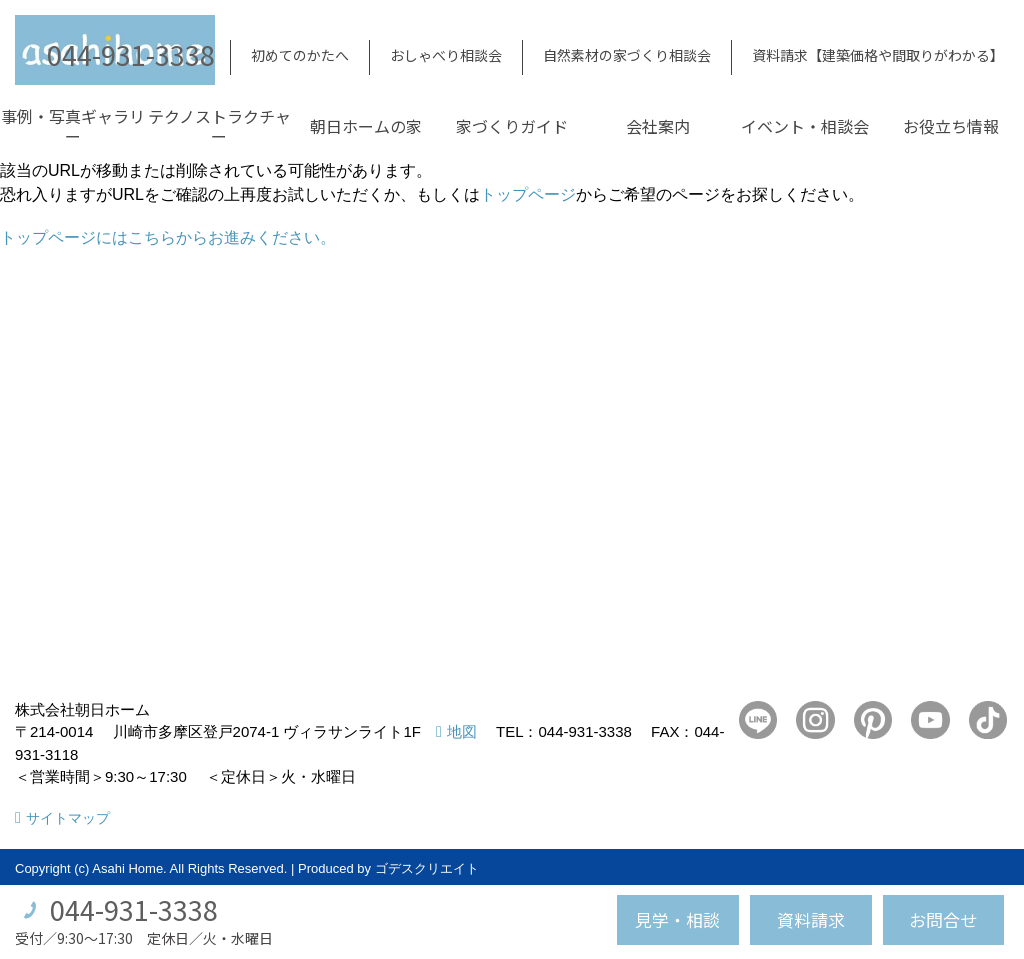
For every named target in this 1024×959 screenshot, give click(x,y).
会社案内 (658, 126)
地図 (462, 731)
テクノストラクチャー (219, 126)
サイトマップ (68, 818)
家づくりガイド (512, 126)
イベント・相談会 (805, 126)
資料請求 (811, 919)
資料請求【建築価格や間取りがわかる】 (878, 55)
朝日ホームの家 (366, 126)
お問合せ (943, 919)
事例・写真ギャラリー (73, 126)
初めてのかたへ (300, 55)
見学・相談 (677, 919)
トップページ (528, 194)
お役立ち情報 (951, 126)
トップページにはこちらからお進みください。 (168, 237)
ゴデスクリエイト (427, 868)
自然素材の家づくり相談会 (627, 55)
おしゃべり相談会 (446, 55)
